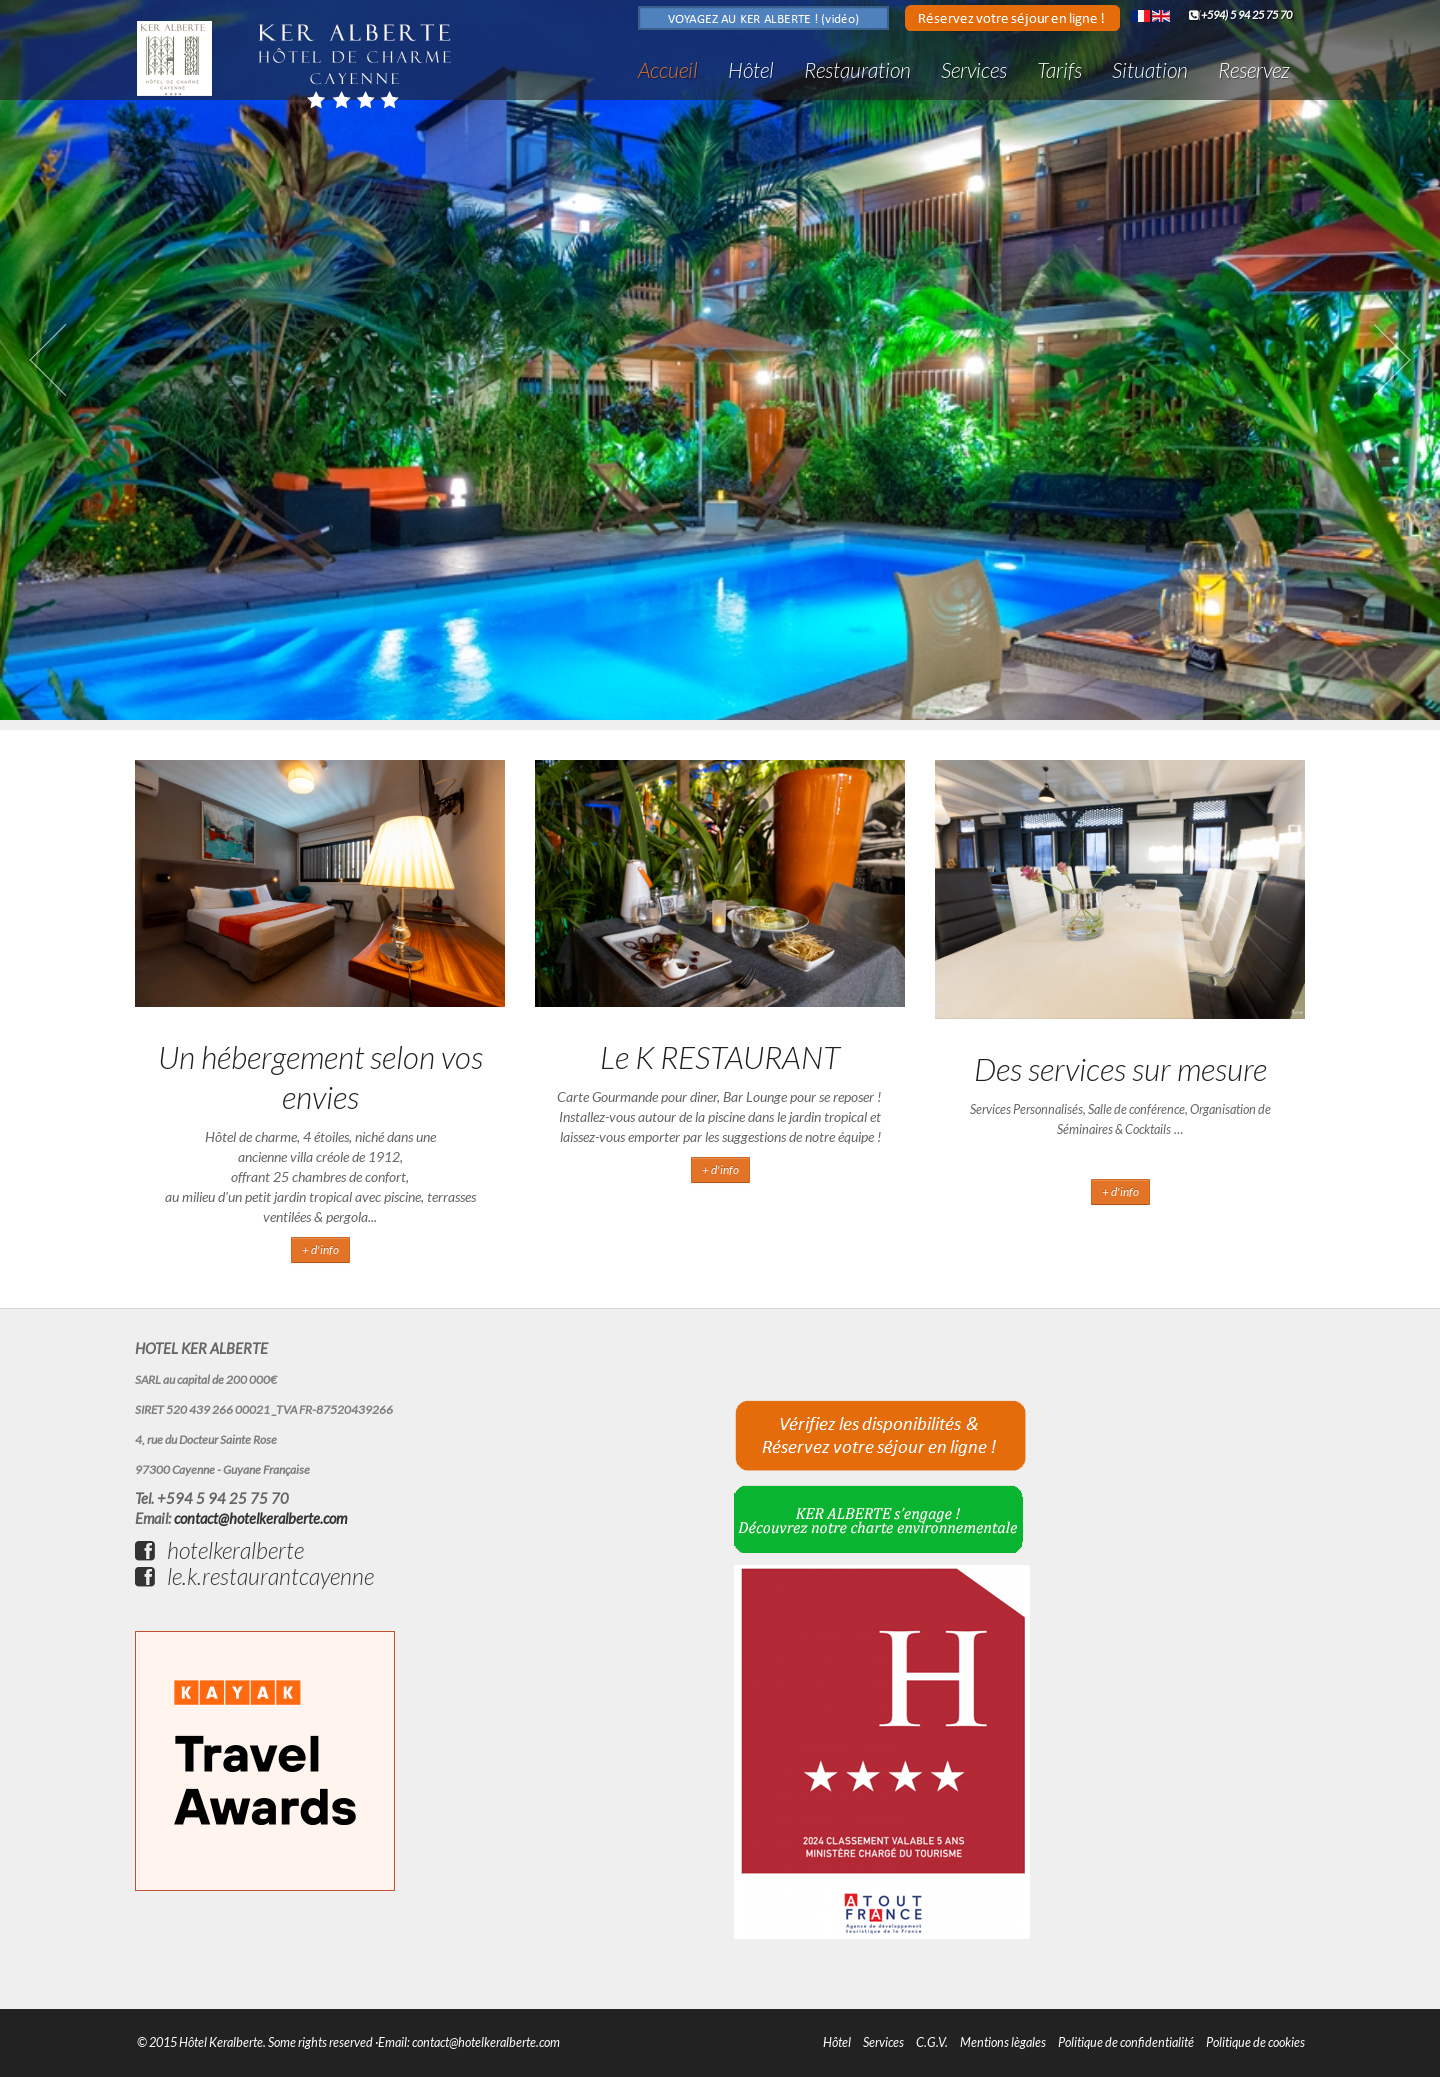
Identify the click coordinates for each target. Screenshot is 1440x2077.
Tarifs (1059, 69)
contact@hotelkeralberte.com (260, 1518)
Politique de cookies (1255, 2042)
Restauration (857, 69)
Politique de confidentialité (1126, 2042)
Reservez (1254, 69)
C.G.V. (932, 2042)
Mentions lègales (1003, 2042)
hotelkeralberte (219, 1550)
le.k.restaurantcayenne (254, 1576)
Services (974, 69)
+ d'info (320, 1249)
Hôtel (751, 69)
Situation (1150, 69)
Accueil (668, 69)
